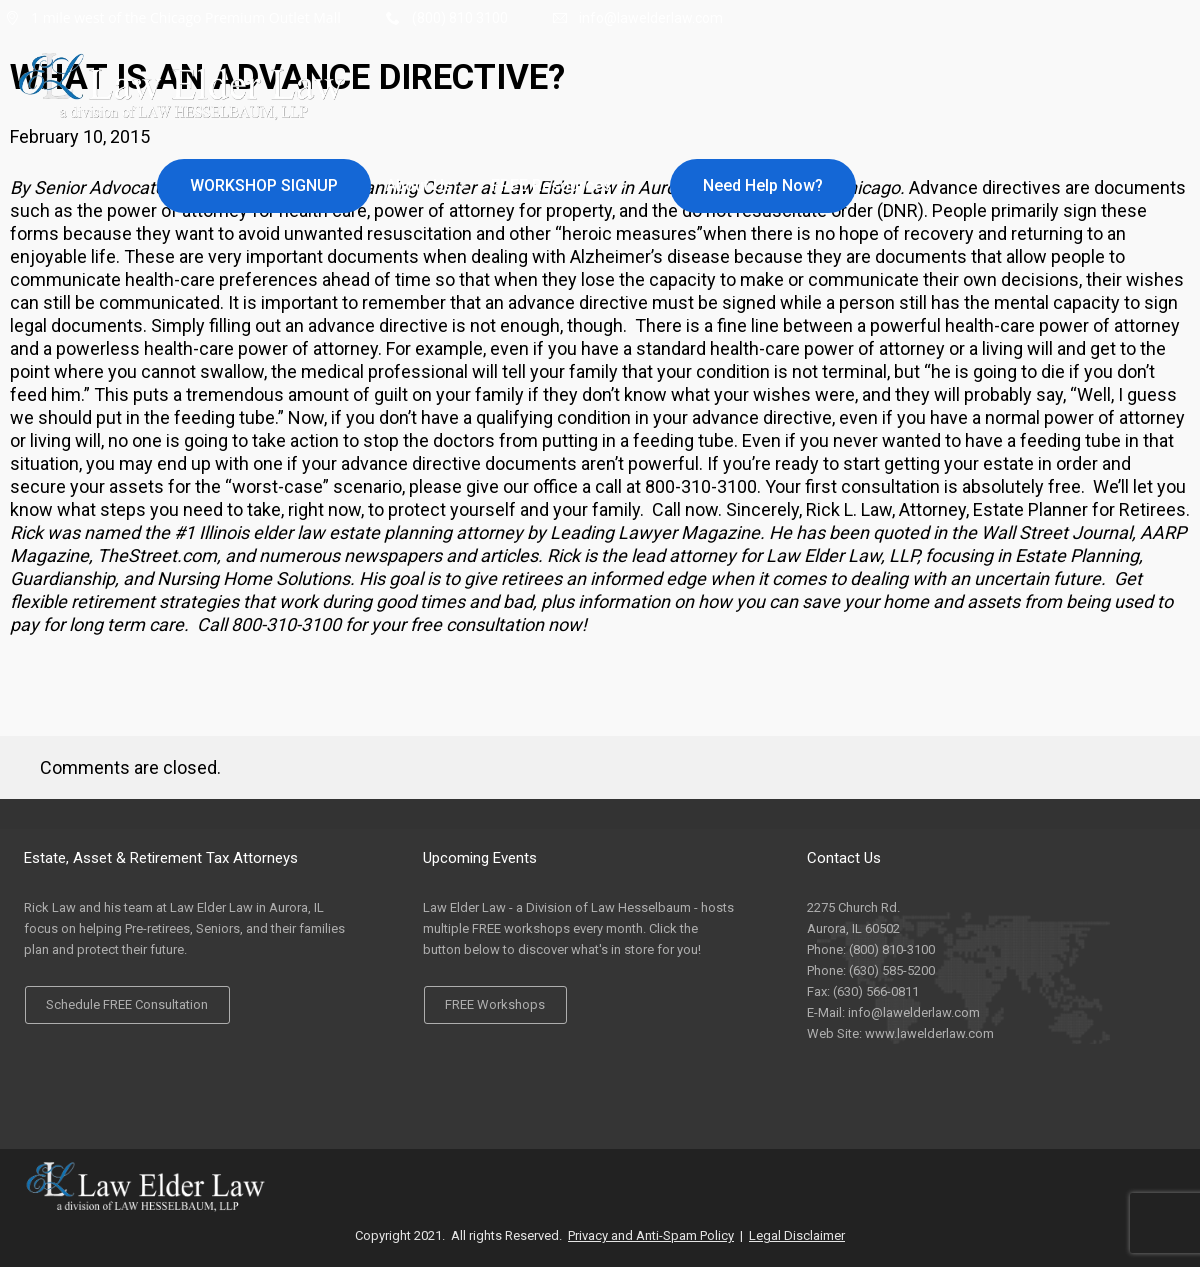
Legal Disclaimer (797, 1235)
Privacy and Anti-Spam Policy (651, 1235)
